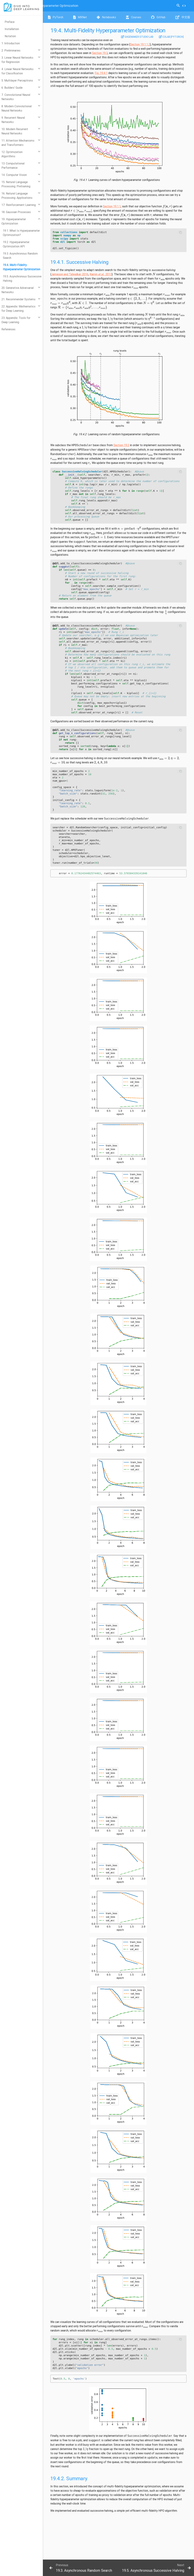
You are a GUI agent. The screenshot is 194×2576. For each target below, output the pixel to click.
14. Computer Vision (14, 175)
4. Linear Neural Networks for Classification (17, 71)
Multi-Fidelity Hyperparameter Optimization (43, 6)
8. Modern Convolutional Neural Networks (16, 108)
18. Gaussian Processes (16, 212)
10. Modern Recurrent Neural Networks (14, 131)
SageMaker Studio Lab (137, 36)
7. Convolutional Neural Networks (15, 97)
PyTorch (55, 17)
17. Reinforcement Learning (18, 205)
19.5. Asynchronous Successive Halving (22, 278)
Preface (9, 22)
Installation (12, 29)
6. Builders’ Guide (12, 87)
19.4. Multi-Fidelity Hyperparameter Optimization (21, 267)
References (8, 329)
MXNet (80, 17)
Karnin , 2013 (101, 274)
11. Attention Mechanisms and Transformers (17, 143)
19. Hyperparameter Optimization (13, 221)
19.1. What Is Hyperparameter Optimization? (21, 233)
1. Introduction (10, 43)
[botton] (80, 2568)
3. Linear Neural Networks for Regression (17, 60)
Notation (10, 36)
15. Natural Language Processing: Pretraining (15, 184)
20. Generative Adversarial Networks (17, 290)
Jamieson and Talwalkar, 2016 (69, 274)
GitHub (158, 17)
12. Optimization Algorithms (12, 154)
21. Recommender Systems (18, 299)
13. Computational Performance (12, 165)
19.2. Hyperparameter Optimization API (16, 244)
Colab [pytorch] (171, 36)
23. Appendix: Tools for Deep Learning (15, 320)
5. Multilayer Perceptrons (17, 80)
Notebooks (106, 17)
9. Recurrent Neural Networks (13, 120)
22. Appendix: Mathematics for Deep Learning (18, 308)
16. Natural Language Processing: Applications (16, 195)
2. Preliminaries (10, 50)
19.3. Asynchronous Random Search (20, 256)
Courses (133, 17)
